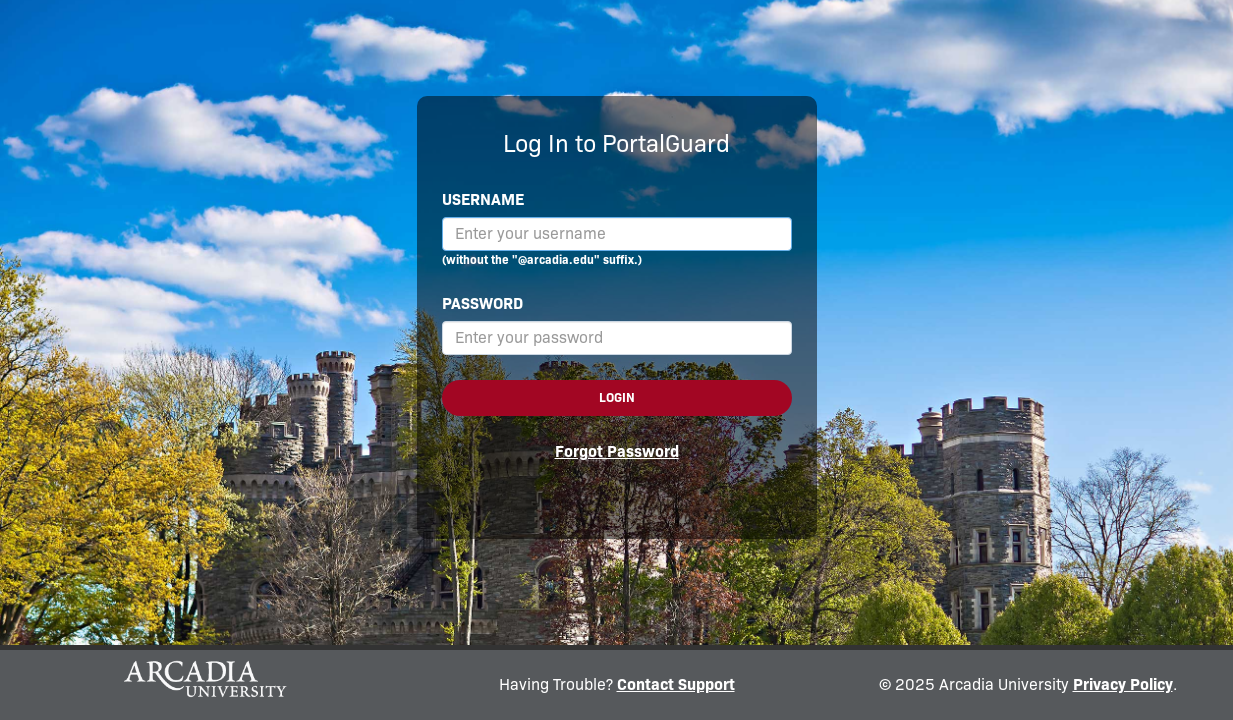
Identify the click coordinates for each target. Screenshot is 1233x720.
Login (617, 397)
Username (483, 199)
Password (482, 303)
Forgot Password (617, 451)
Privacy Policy (1123, 684)
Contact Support (676, 684)
